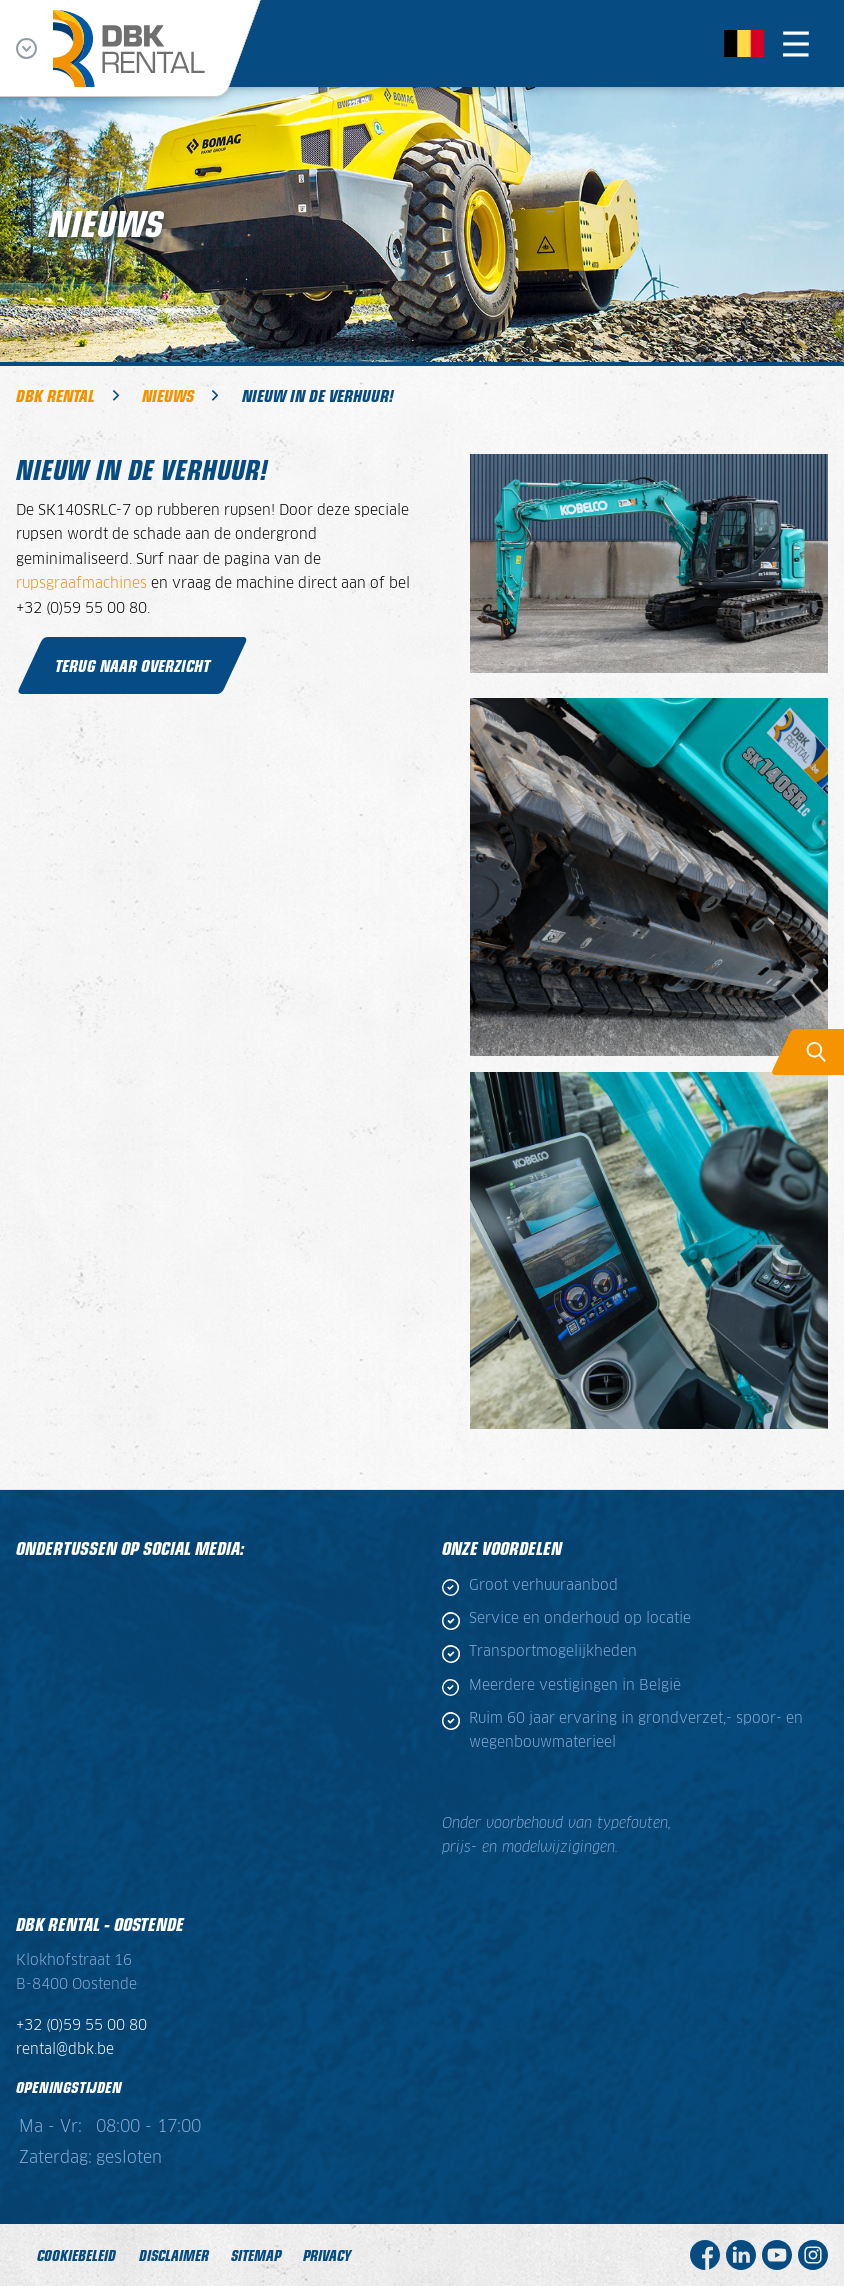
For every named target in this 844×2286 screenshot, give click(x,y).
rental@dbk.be (65, 2050)
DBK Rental (55, 395)
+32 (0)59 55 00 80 (81, 2026)
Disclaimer (174, 2254)
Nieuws (168, 395)
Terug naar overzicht (132, 665)
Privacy (327, 2254)
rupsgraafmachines (83, 584)
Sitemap (256, 2254)
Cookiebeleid (76, 2254)
